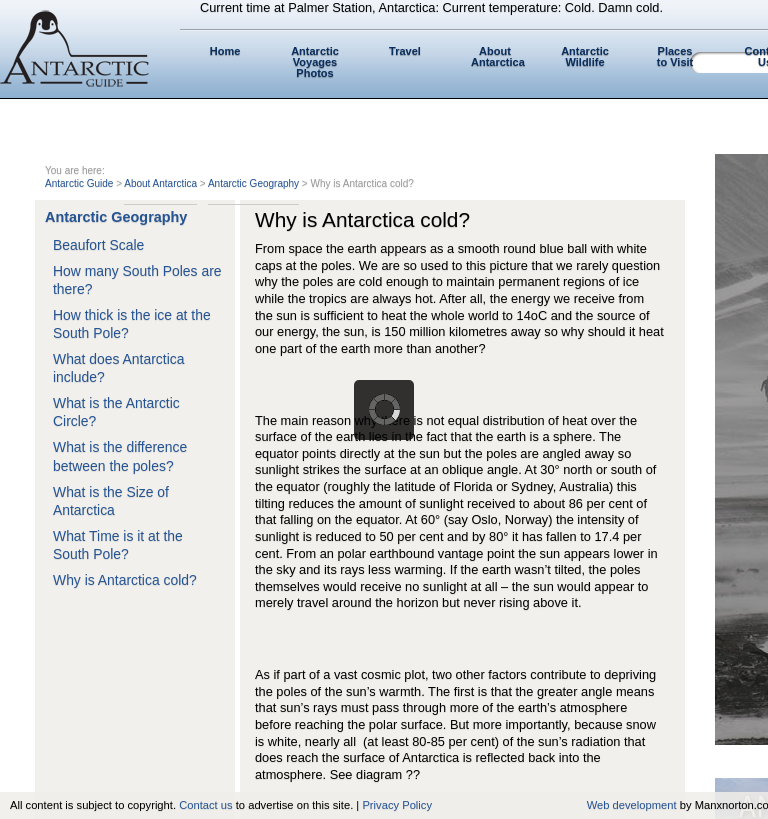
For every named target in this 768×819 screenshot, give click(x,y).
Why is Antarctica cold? (125, 580)
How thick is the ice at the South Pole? (132, 324)
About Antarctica (498, 56)
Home (225, 51)
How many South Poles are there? (137, 280)
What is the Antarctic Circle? (116, 412)
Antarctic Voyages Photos (315, 62)
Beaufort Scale (98, 245)
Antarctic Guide (79, 183)
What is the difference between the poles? (120, 456)
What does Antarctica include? (118, 368)
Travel (405, 51)
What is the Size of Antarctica (111, 501)
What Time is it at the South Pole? (118, 545)
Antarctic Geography (253, 183)
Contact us (205, 805)
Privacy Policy (397, 805)
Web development (632, 805)
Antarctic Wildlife (585, 56)
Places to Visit (675, 56)
